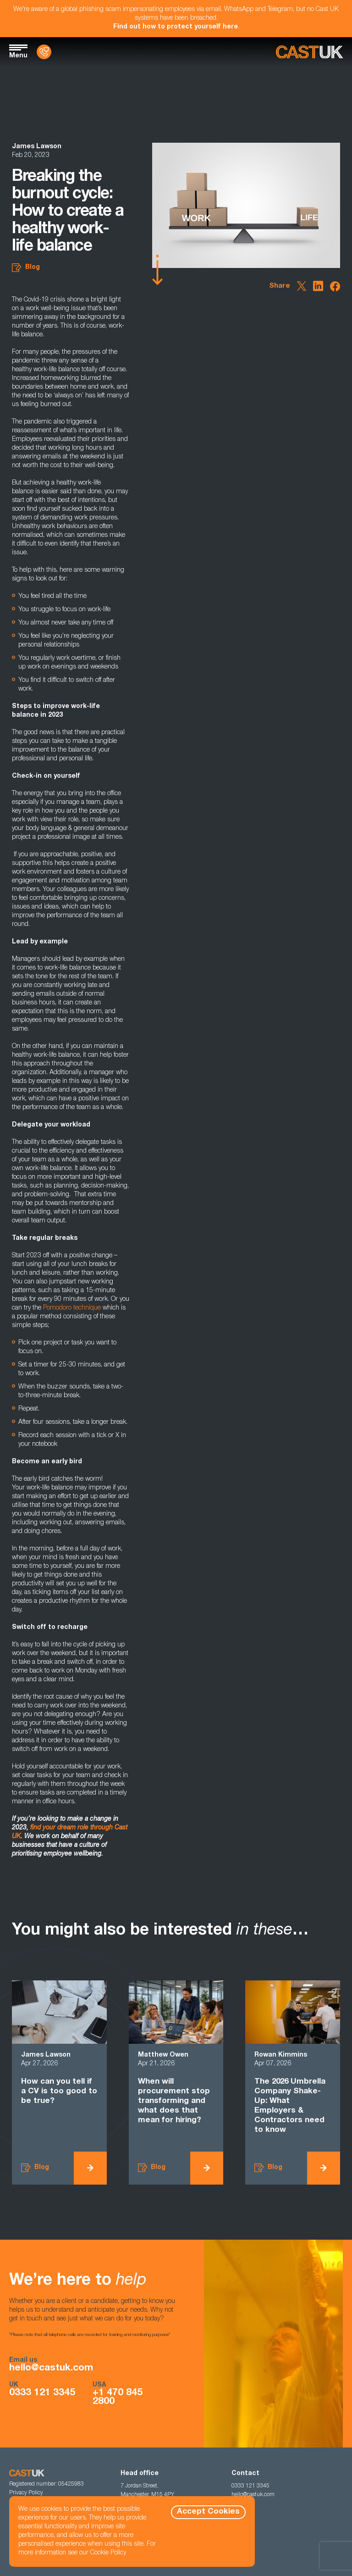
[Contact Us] (44, 52)
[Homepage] (309, 52)
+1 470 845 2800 (118, 2397)
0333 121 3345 (42, 2393)
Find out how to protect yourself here (175, 27)
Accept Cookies (208, 2512)
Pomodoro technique (72, 1308)
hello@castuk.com (51, 2368)
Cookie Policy (108, 2553)
